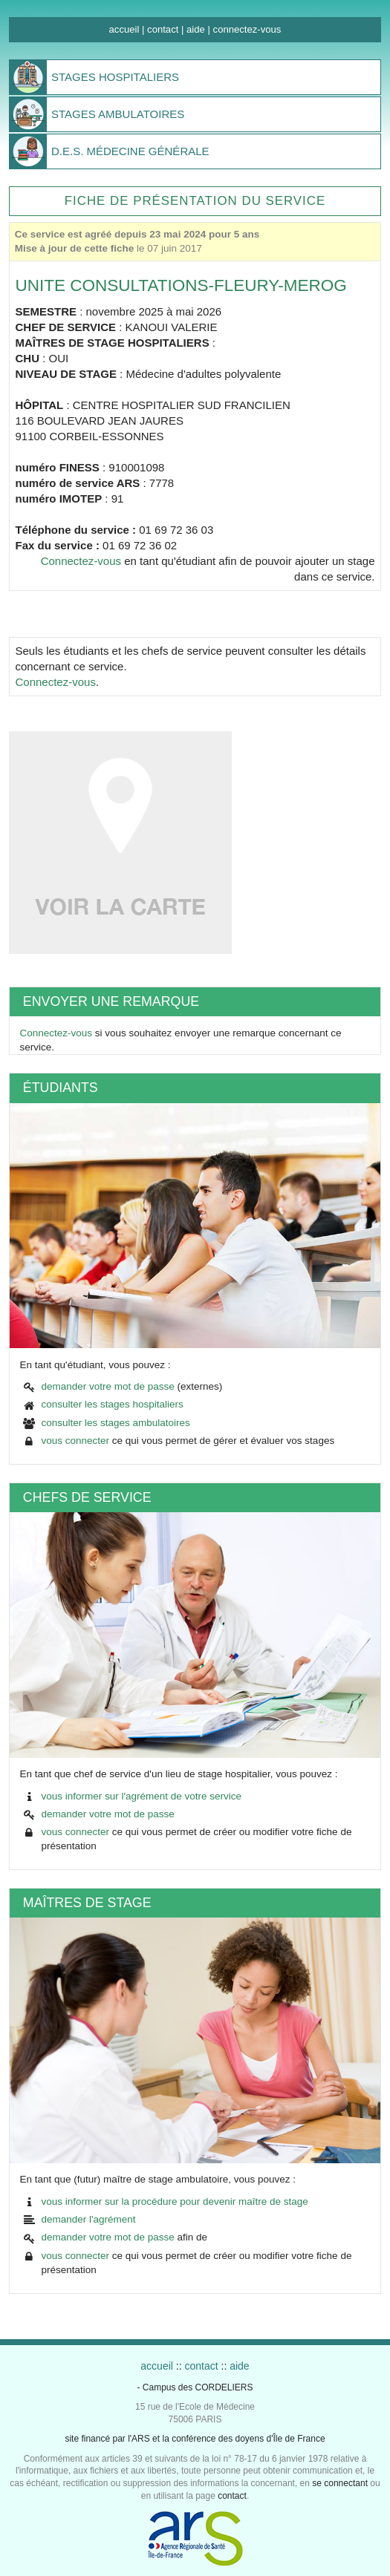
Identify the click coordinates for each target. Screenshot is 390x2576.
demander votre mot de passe (107, 1386)
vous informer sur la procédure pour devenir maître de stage (174, 2201)
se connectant (340, 2483)
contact (162, 29)
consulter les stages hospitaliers (112, 1404)
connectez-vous (247, 29)
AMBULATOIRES (117, 114)
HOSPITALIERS (115, 77)
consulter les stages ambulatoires (115, 1422)
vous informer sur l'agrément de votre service (141, 1796)
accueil (124, 29)
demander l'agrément (88, 2219)
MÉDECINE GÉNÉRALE (130, 151)
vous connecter (75, 1440)
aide (195, 29)
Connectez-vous (81, 561)
